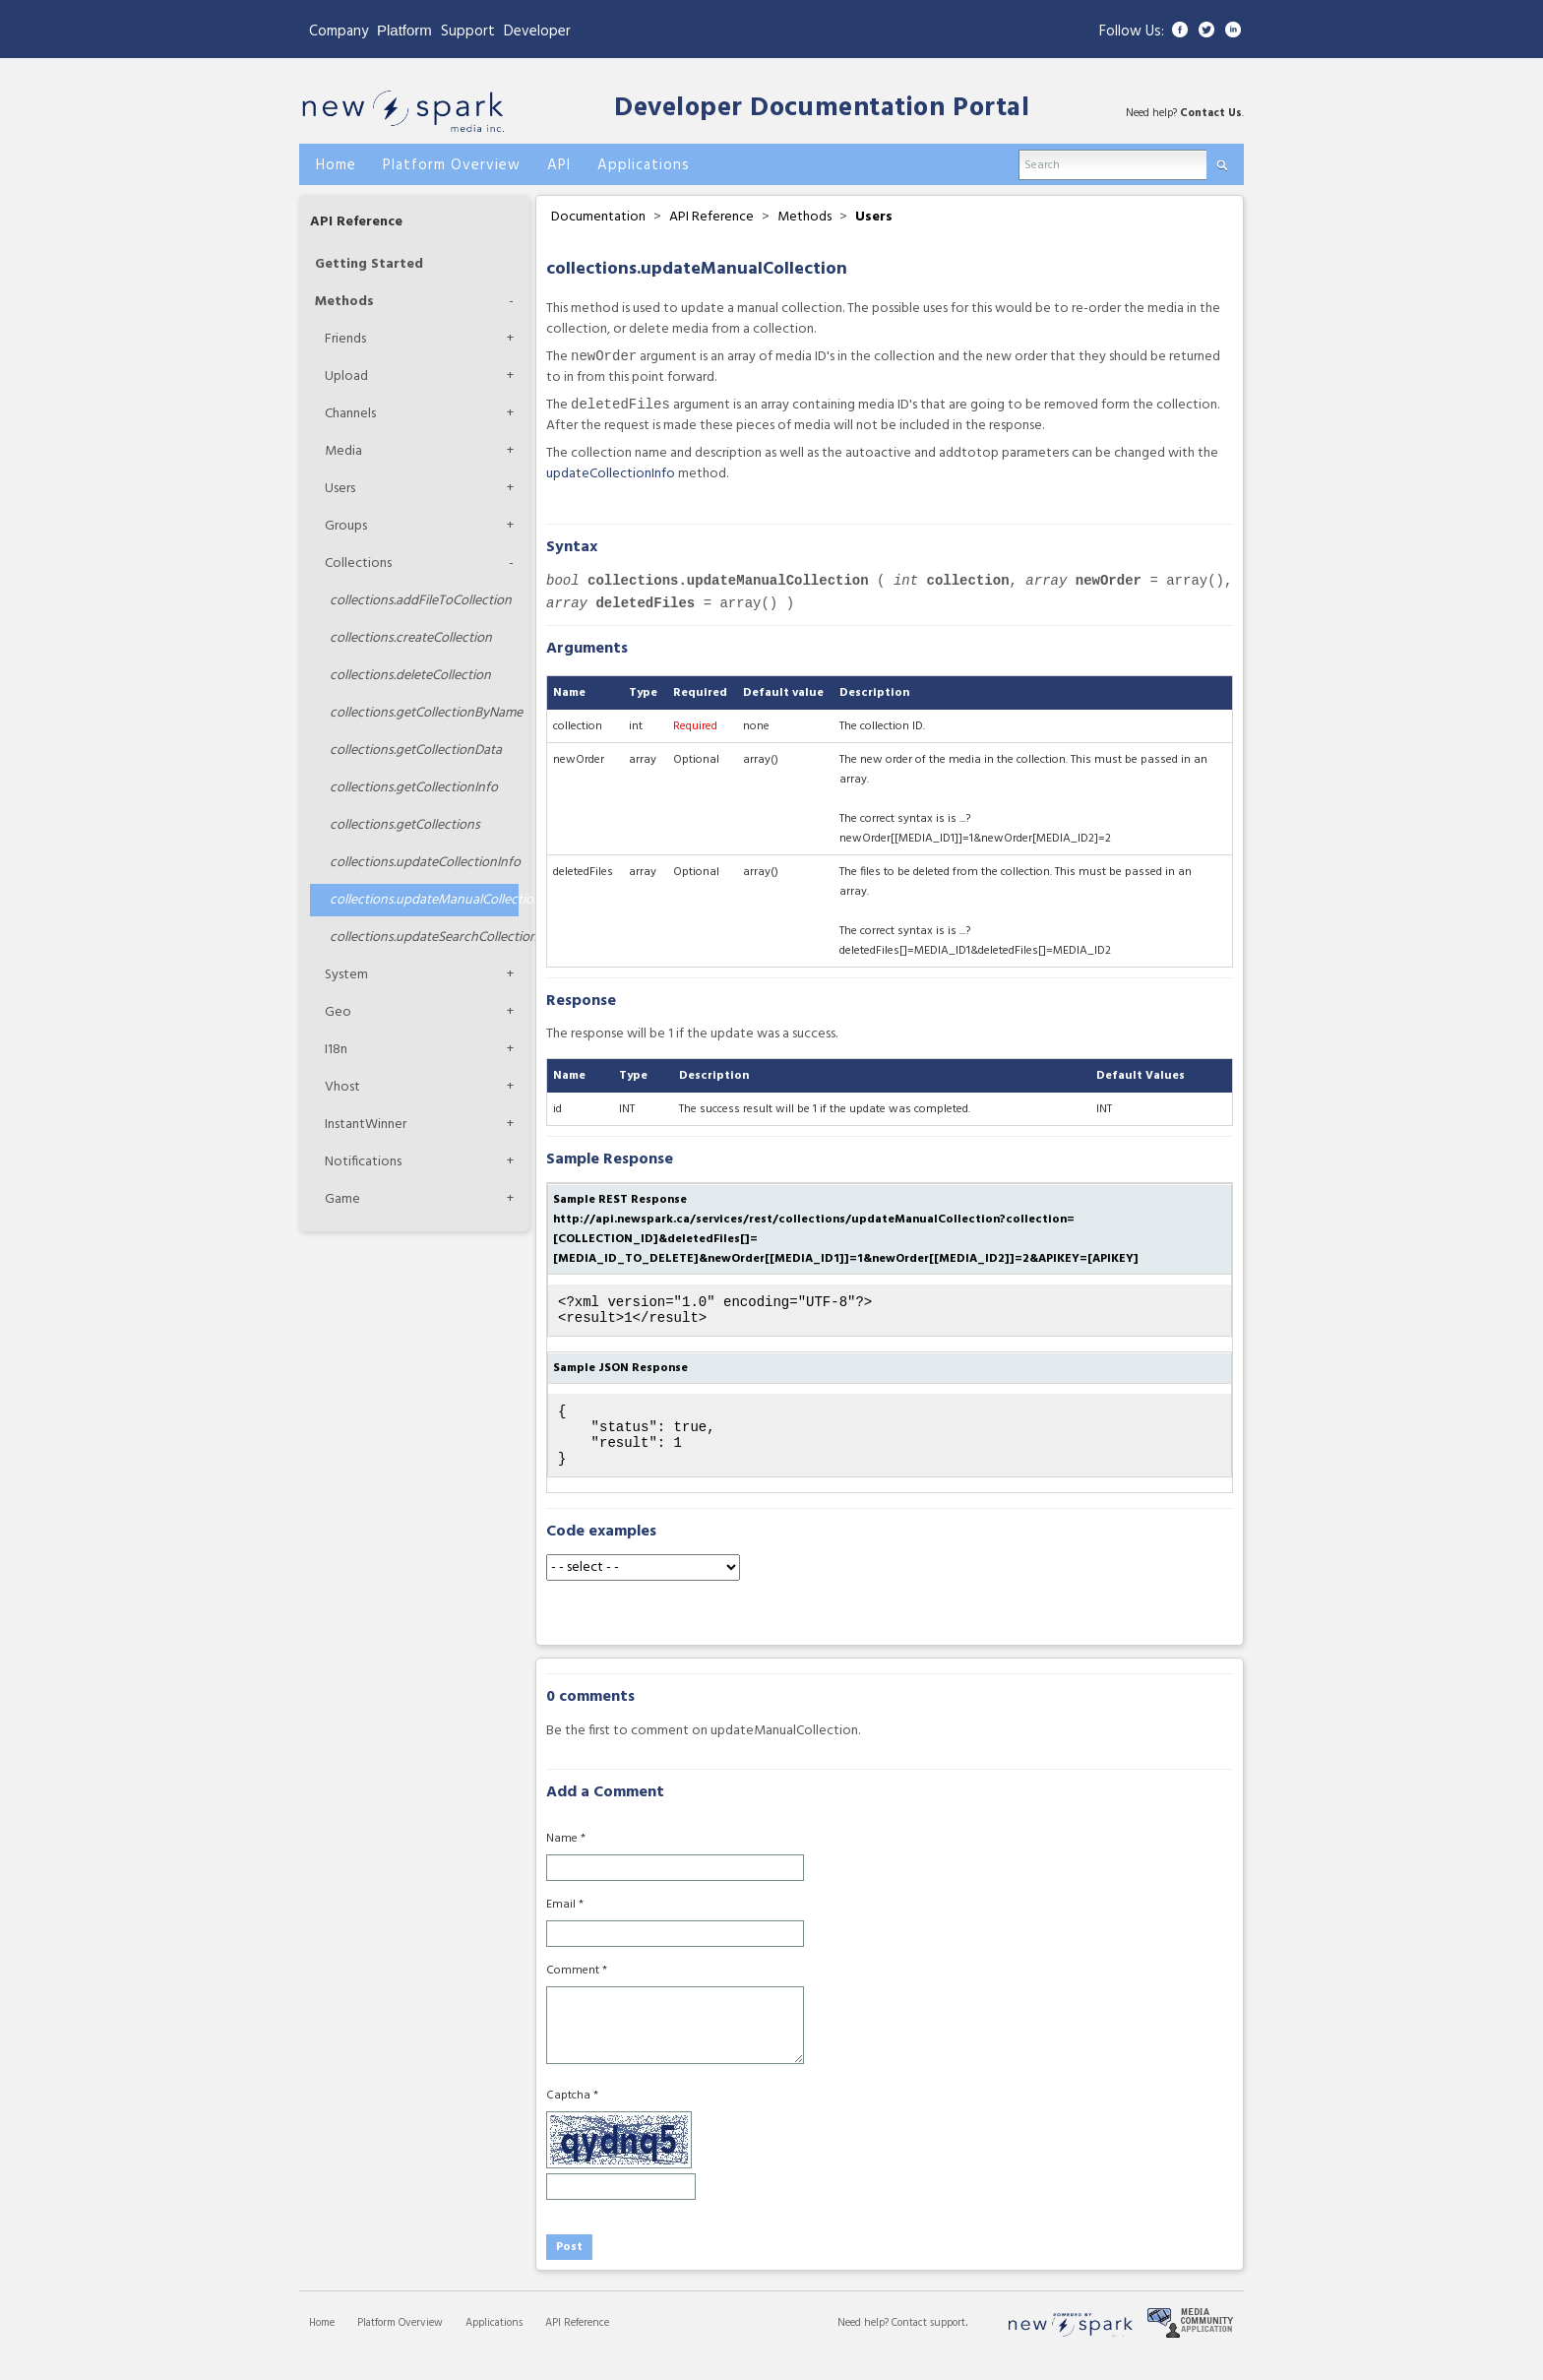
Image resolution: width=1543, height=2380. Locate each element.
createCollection (411, 638)
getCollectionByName (424, 713)
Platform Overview (400, 2344)
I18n (336, 1049)
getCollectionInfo (414, 788)
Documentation (598, 217)
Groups (346, 526)
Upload (346, 376)
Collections (358, 563)
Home (322, 2344)
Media (343, 451)
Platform (404, 30)
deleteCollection (410, 675)
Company (338, 31)
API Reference (356, 222)
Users (340, 488)
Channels (350, 414)
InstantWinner (365, 1124)
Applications (494, 2344)
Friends (345, 339)
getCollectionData (416, 750)
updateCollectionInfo (424, 862)
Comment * (576, 1992)
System (346, 975)
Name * (566, 1860)
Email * (565, 1926)
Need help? (864, 2344)
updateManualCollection (424, 900)
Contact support (928, 2344)
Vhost (342, 1087)
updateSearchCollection (424, 937)
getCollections (405, 825)
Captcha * (572, 2117)
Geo (338, 1012)
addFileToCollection (421, 601)
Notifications (363, 1162)
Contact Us (1211, 113)
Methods (344, 301)
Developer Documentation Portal (821, 109)
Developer (537, 31)
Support (468, 31)
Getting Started (369, 264)
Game (342, 1199)
